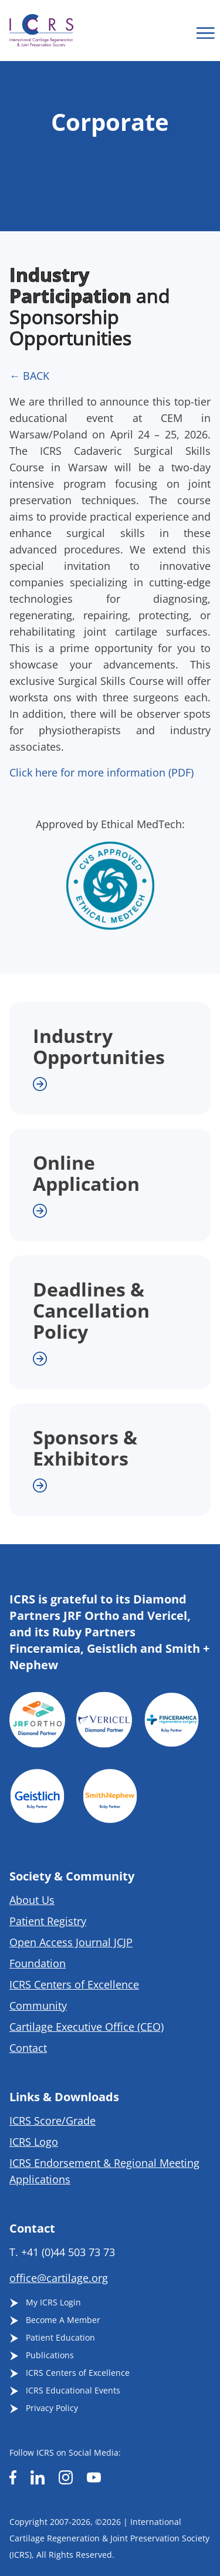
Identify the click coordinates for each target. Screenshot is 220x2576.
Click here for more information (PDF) (101, 772)
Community (38, 2005)
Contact (28, 2048)
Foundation (37, 1963)
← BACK (29, 376)
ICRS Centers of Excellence (74, 1984)
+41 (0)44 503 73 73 (68, 2252)
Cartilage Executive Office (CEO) (86, 2027)
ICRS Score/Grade (52, 2121)
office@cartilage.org (58, 2278)
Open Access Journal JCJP (71, 1942)
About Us (32, 1900)
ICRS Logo (33, 2142)
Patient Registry (47, 1921)
